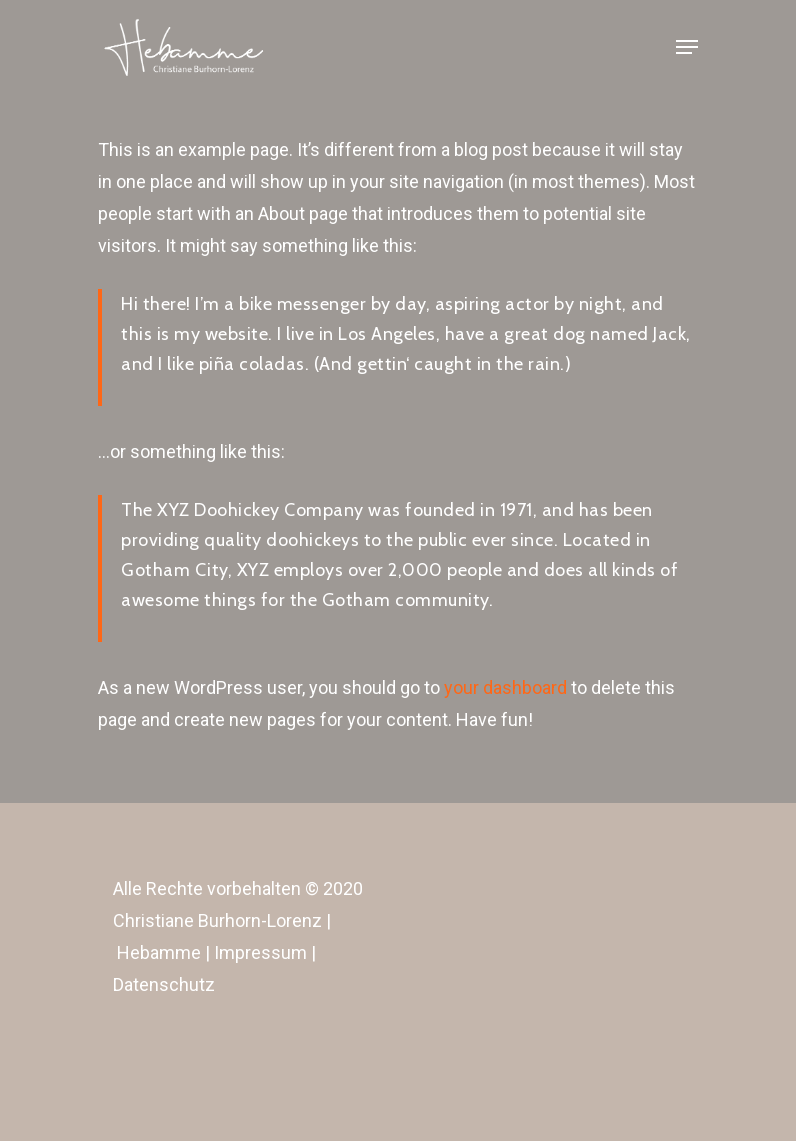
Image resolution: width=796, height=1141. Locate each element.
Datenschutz (164, 984)
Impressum (260, 952)
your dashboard (505, 687)
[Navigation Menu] (687, 47)
